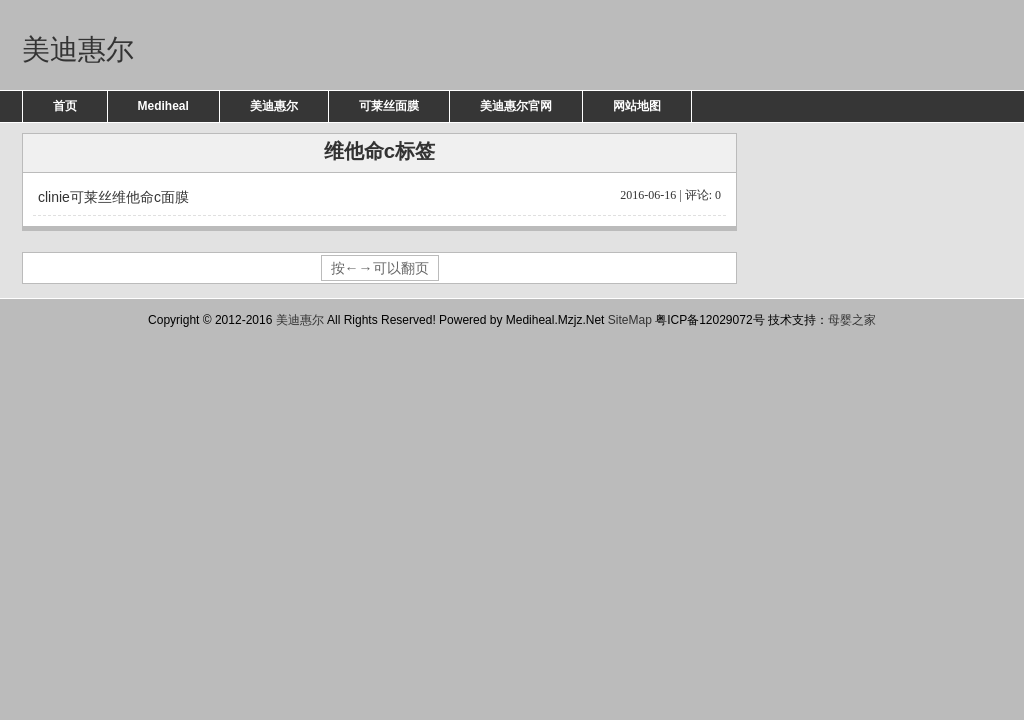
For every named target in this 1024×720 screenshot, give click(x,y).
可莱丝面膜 (389, 106)
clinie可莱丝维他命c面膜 (379, 195)
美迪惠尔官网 (516, 106)
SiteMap (630, 320)
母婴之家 (852, 320)
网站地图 (637, 106)
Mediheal (163, 106)
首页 (65, 106)
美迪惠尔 (78, 49)
